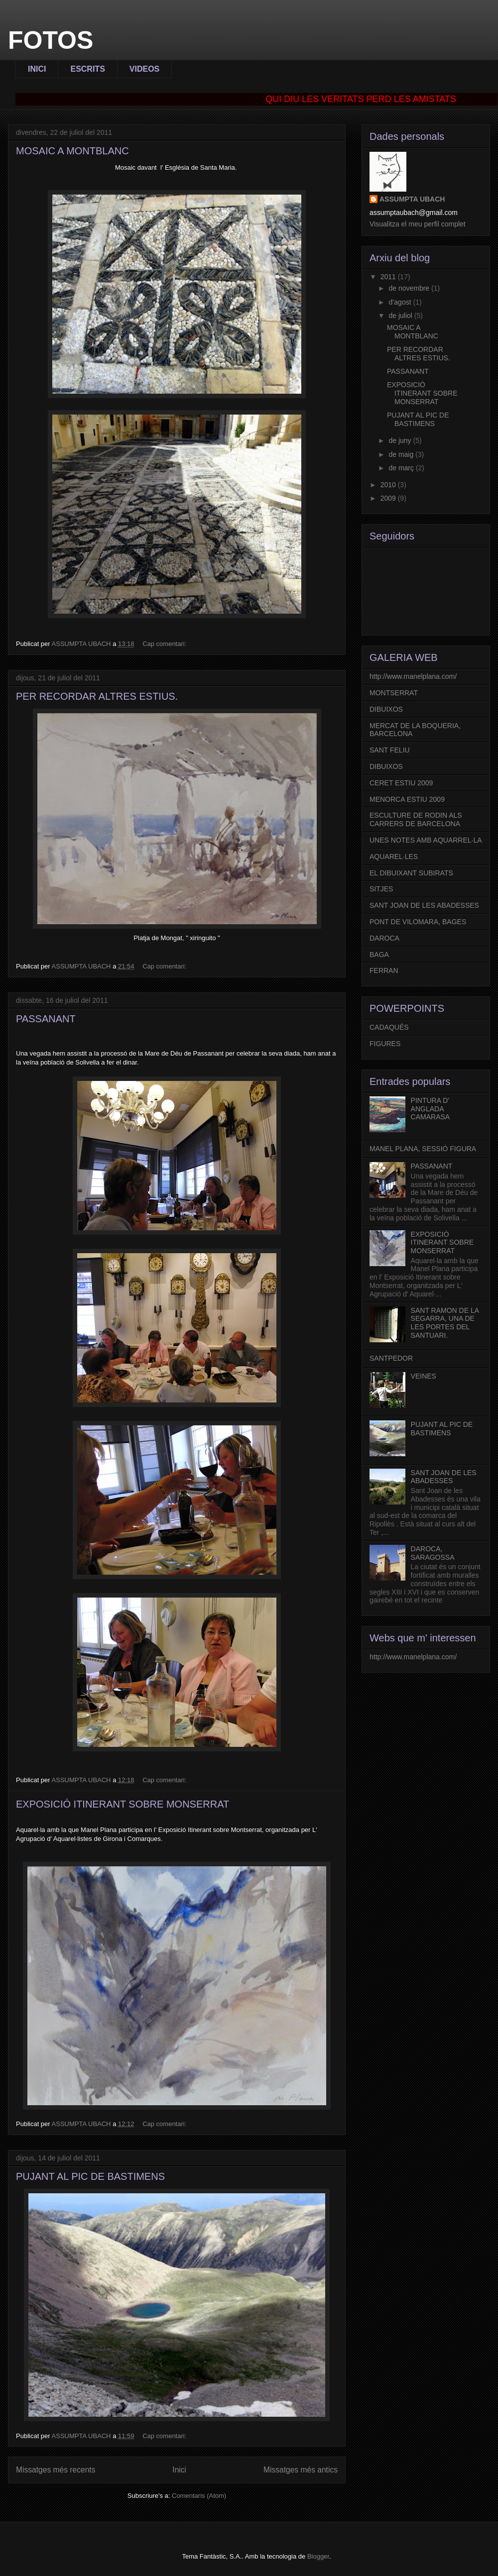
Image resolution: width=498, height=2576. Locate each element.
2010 (389, 485)
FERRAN (384, 970)
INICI (37, 69)
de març (401, 468)
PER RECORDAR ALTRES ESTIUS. (97, 696)
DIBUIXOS (386, 709)
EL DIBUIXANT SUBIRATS (411, 873)
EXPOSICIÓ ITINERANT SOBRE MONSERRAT (122, 1804)
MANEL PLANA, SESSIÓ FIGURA (423, 1149)
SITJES (381, 889)
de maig (401, 454)
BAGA (379, 955)
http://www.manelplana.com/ (413, 676)
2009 (389, 498)
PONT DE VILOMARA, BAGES (418, 922)
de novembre (409, 288)
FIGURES (385, 1044)
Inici (179, 2470)
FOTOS (50, 40)
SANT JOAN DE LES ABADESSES (424, 905)
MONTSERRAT (394, 693)
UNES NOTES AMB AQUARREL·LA (426, 840)
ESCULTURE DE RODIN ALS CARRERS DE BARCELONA (416, 819)
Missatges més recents (55, 2470)
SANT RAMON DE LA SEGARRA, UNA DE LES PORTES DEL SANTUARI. (445, 1322)
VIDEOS (144, 69)
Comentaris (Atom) (199, 2495)
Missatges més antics (300, 2470)
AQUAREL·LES (394, 856)
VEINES (423, 1376)
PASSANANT (46, 1018)
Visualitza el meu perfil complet (418, 224)
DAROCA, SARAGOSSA (433, 1553)
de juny (400, 440)
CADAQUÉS (389, 1027)
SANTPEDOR (391, 1358)
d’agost (400, 302)
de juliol (401, 316)
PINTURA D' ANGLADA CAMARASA (430, 1108)
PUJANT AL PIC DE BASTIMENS (90, 2176)
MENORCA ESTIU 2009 (407, 799)
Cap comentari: (165, 643)
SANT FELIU (390, 750)
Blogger (318, 2556)
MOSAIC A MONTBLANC (72, 150)
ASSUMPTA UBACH (412, 199)
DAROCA (384, 938)
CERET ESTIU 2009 (401, 783)
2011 (389, 277)
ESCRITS (87, 69)
